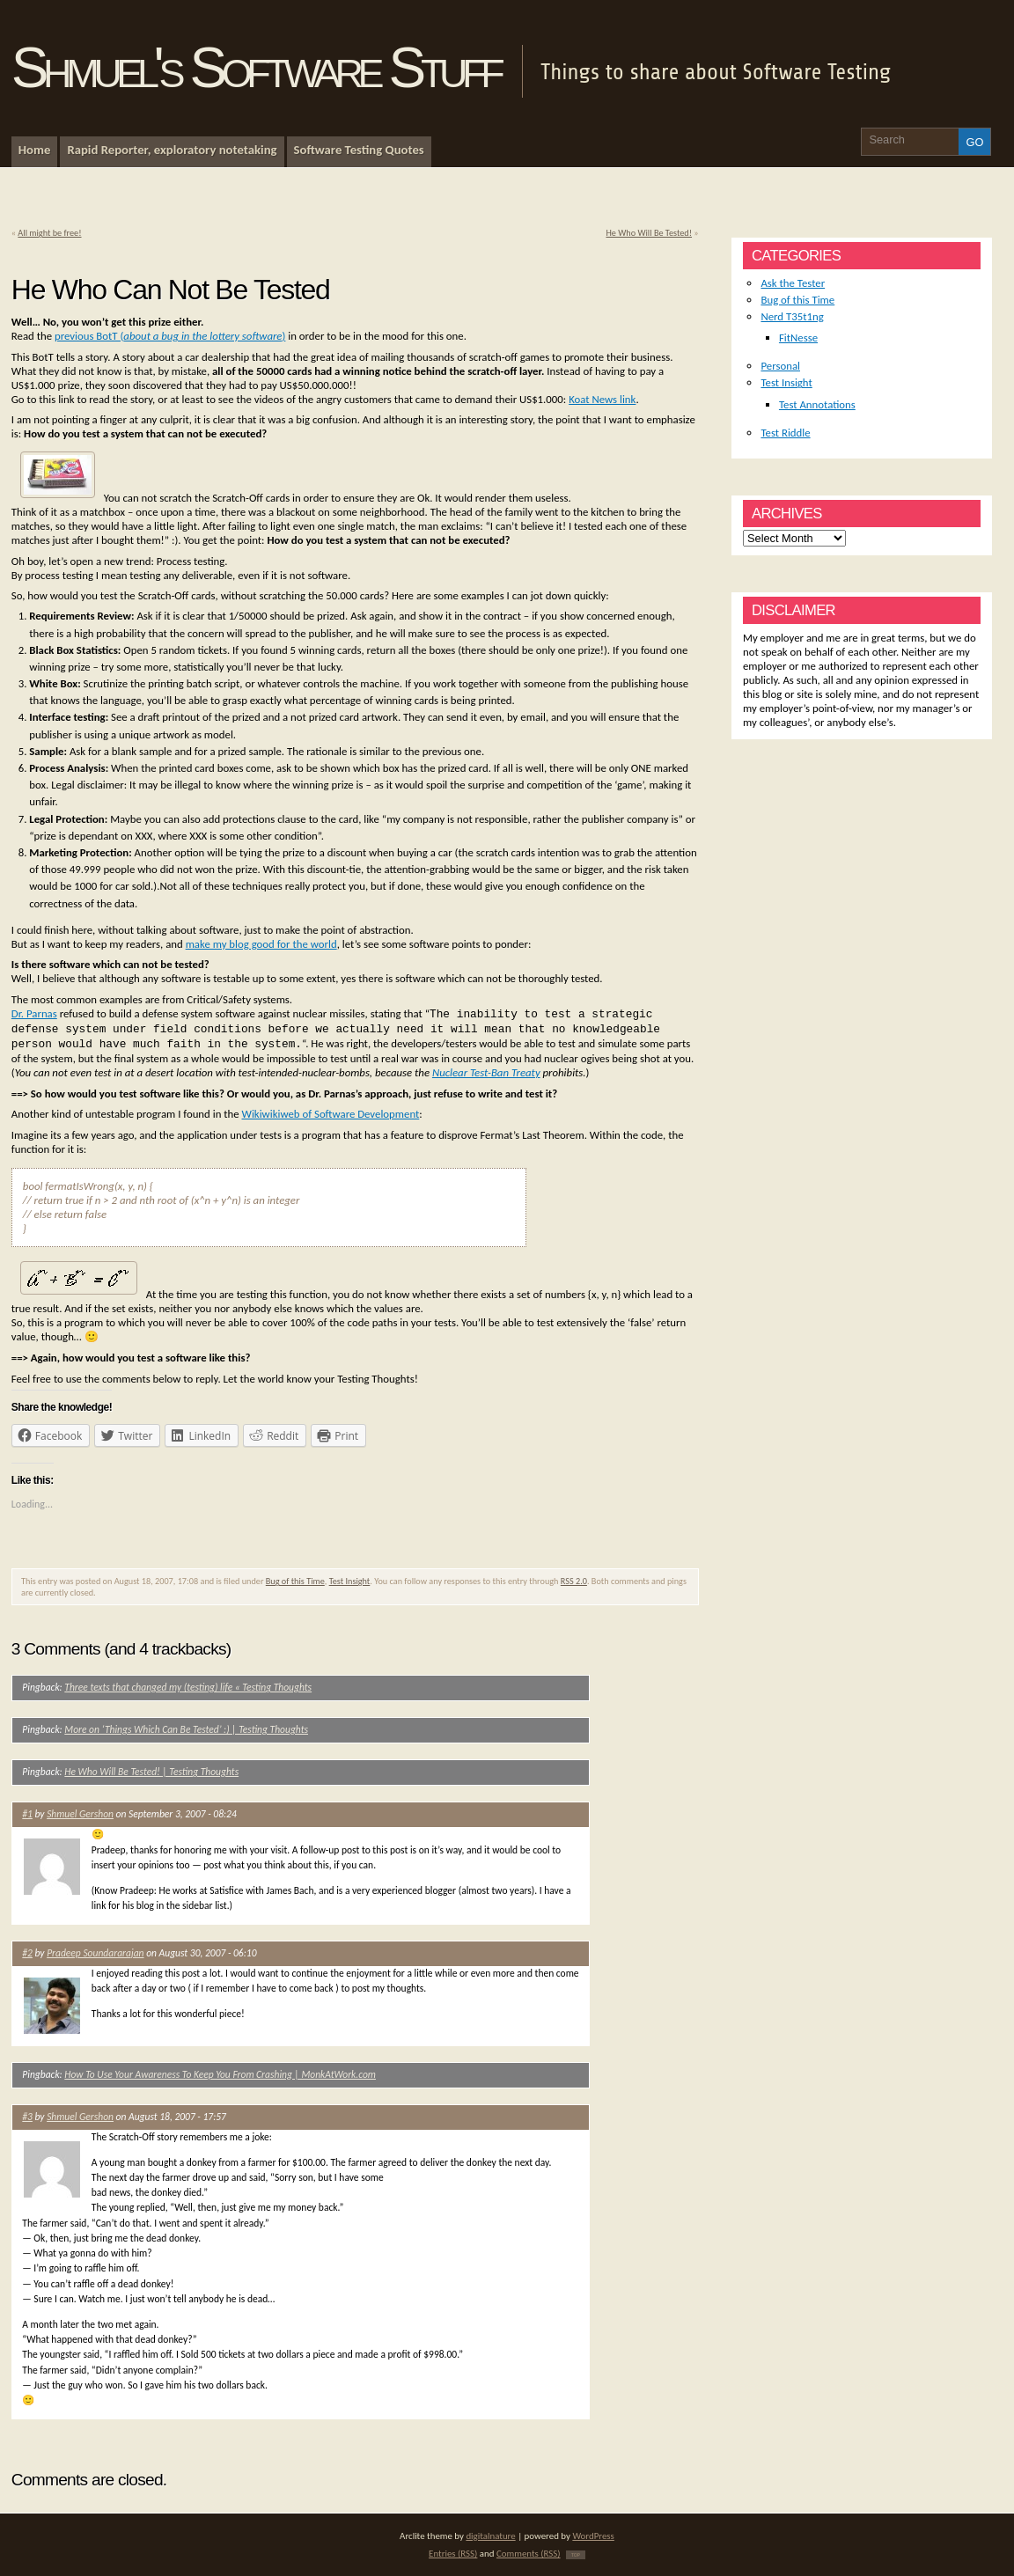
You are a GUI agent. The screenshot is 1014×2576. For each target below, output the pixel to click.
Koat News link (602, 399)
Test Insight (350, 1581)
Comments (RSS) (528, 2553)
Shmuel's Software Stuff (255, 67)
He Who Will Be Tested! (649, 233)
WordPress (593, 2536)
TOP (575, 2554)
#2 (27, 1953)
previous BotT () (170, 335)
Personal (780, 365)
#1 (27, 1814)
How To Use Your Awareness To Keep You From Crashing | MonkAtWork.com (220, 2074)
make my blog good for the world (261, 943)
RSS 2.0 (574, 1581)
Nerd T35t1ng (791, 316)
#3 (27, 2116)
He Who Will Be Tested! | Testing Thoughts (151, 1771)
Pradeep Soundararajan (95, 1953)
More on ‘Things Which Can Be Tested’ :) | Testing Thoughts (186, 1729)
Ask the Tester (792, 283)
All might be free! (49, 233)
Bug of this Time (295, 1581)
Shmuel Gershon (80, 1814)
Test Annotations (817, 404)
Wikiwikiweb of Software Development (331, 1113)
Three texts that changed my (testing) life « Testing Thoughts (188, 1687)
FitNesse (798, 337)
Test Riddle (785, 432)
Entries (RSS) (453, 2553)
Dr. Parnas (34, 1013)
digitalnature (490, 2536)
